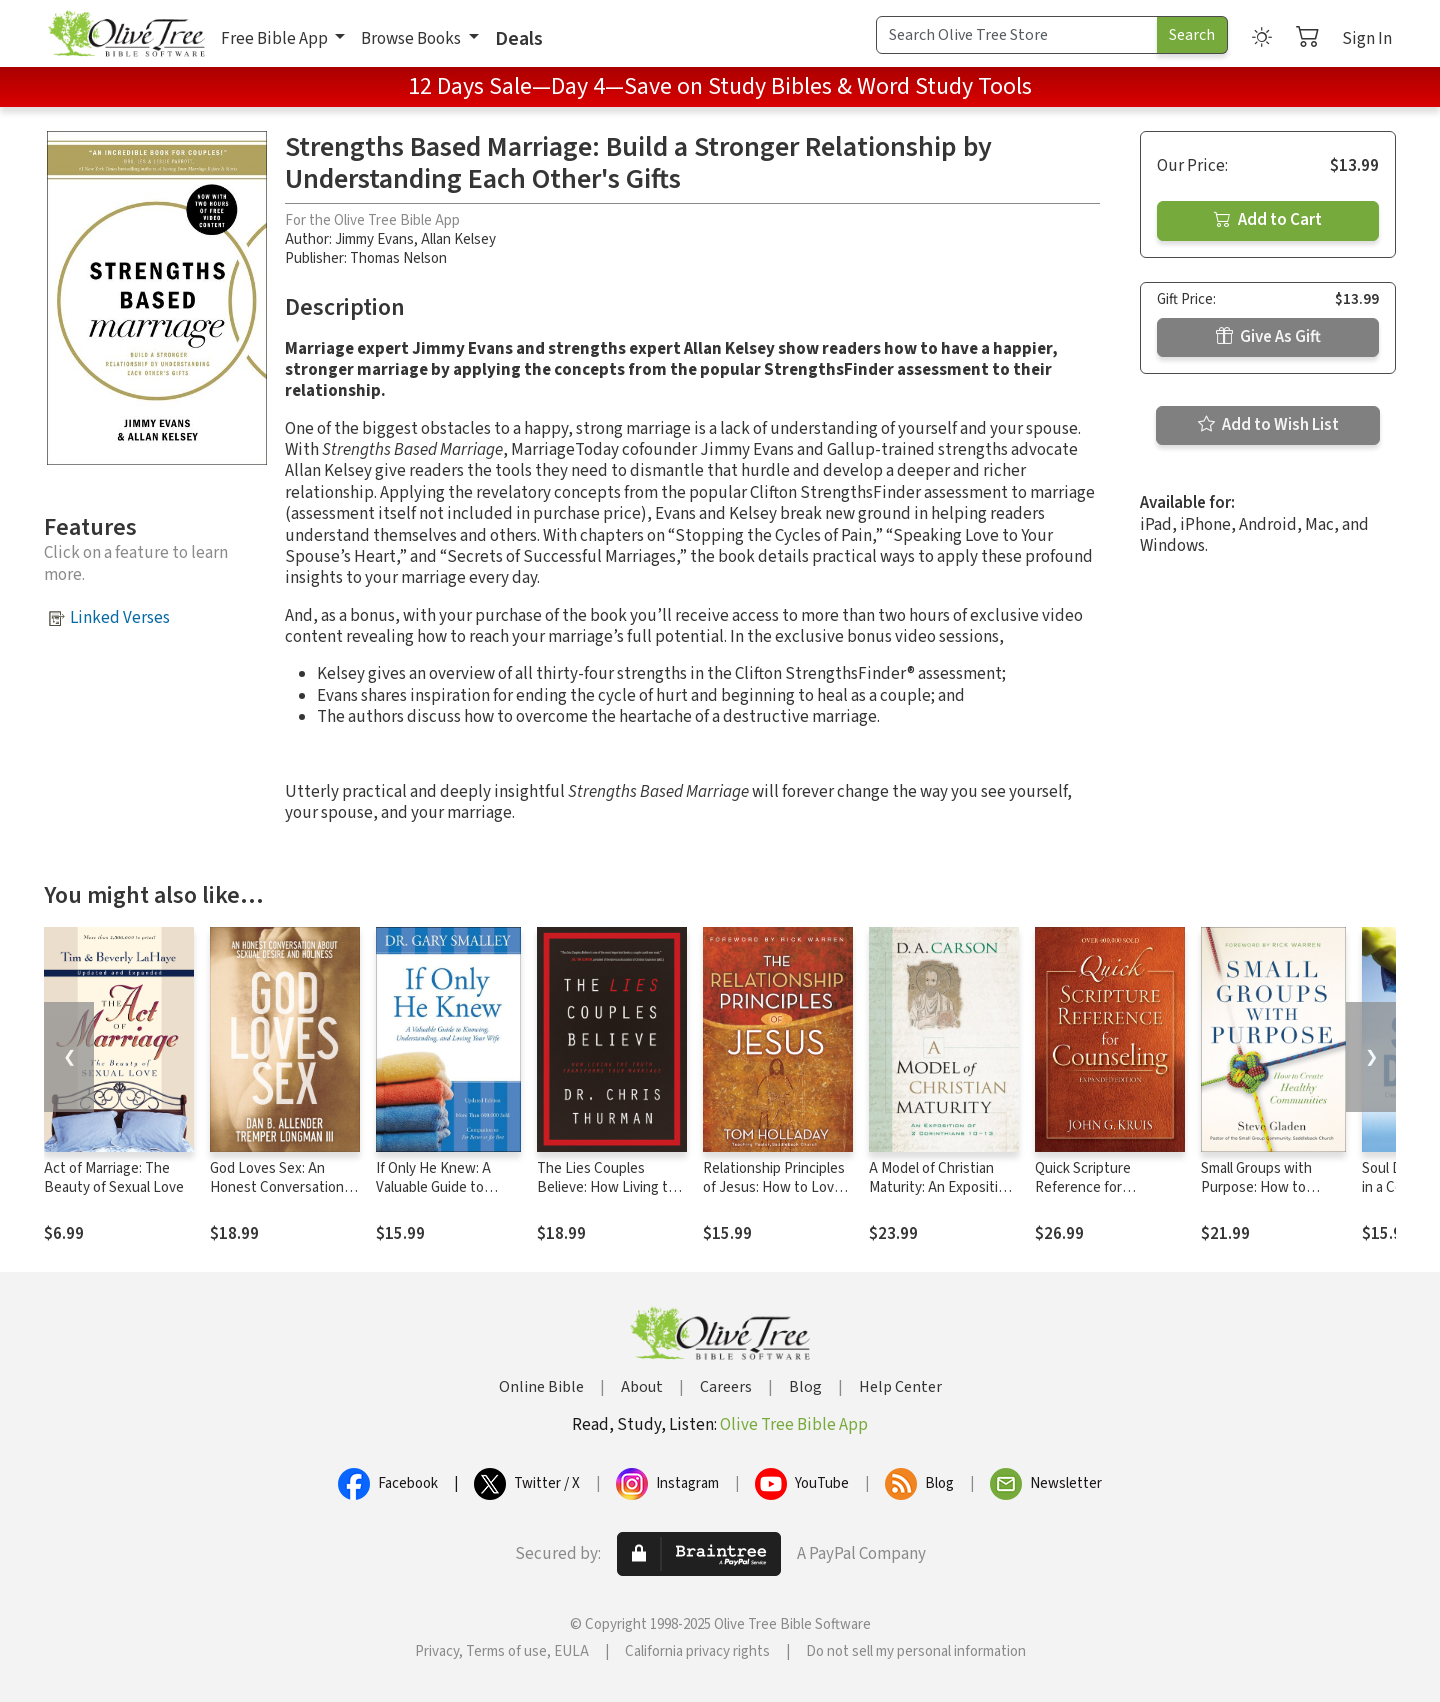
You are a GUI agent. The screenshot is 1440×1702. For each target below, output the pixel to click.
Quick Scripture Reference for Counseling (1083, 1187)
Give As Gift (1268, 337)
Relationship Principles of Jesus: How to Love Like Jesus (774, 1187)
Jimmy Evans (374, 239)
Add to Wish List (1268, 425)
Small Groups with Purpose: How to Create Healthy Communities (1256, 1197)
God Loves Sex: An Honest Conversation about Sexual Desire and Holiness (277, 1197)
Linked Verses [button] (120, 618)
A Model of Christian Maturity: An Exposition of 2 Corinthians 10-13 (941, 1187)
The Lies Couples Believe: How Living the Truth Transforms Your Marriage (610, 1197)
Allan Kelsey (458, 239)
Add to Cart (1268, 220)
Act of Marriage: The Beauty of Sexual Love (114, 1178)
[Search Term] (1017, 35)
